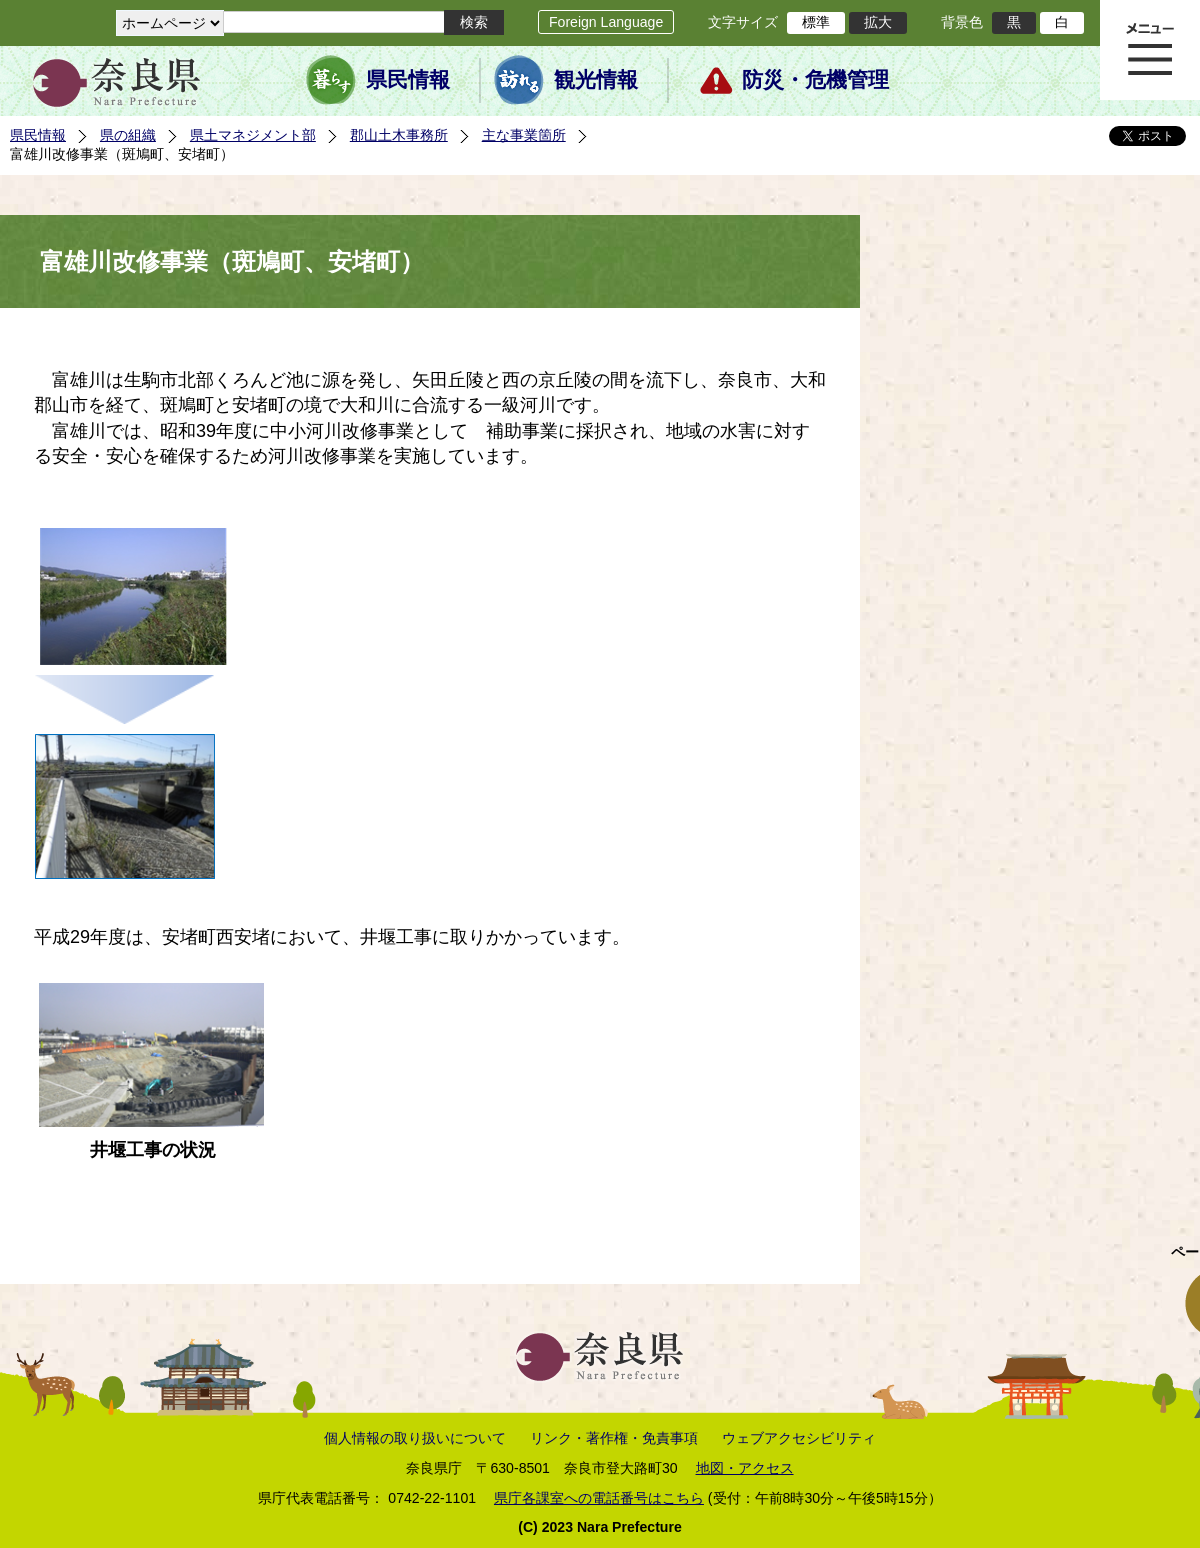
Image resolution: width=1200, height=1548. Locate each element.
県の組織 (128, 135)
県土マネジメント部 (253, 135)
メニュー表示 (1150, 50)
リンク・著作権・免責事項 (614, 1438)
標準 (816, 22)
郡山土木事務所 (399, 135)
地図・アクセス (745, 1468)
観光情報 (596, 80)
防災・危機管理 (815, 80)
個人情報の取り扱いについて (415, 1438)
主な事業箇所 (524, 135)
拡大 (878, 22)
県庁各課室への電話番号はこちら (599, 1498)
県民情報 (408, 80)
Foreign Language (606, 22)
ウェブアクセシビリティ (799, 1438)
